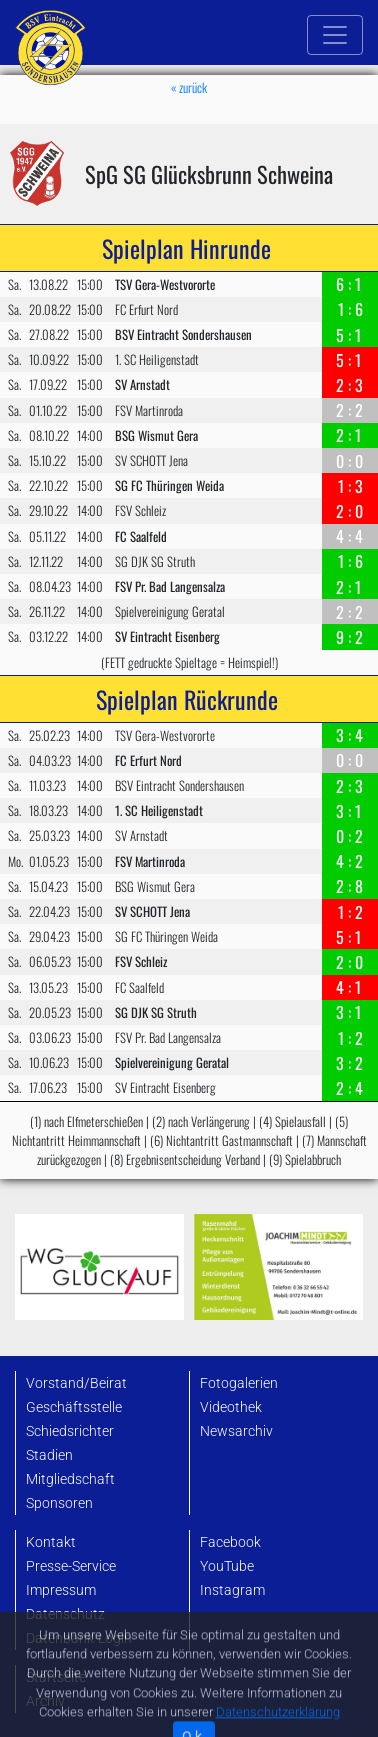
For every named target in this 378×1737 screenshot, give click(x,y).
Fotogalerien (239, 1383)
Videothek (231, 1407)
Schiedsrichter (70, 1431)
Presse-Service (71, 1566)
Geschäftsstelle (74, 1407)
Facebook (230, 1542)
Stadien (49, 1455)
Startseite (56, 1677)
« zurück (189, 87)
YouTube (227, 1566)
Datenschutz (65, 1614)
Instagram (232, 1590)
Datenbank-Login (79, 1638)
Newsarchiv (236, 1431)
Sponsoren (59, 1503)
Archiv (45, 1701)
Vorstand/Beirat (76, 1383)
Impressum (61, 1590)
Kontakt (51, 1542)
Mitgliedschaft (70, 1479)
